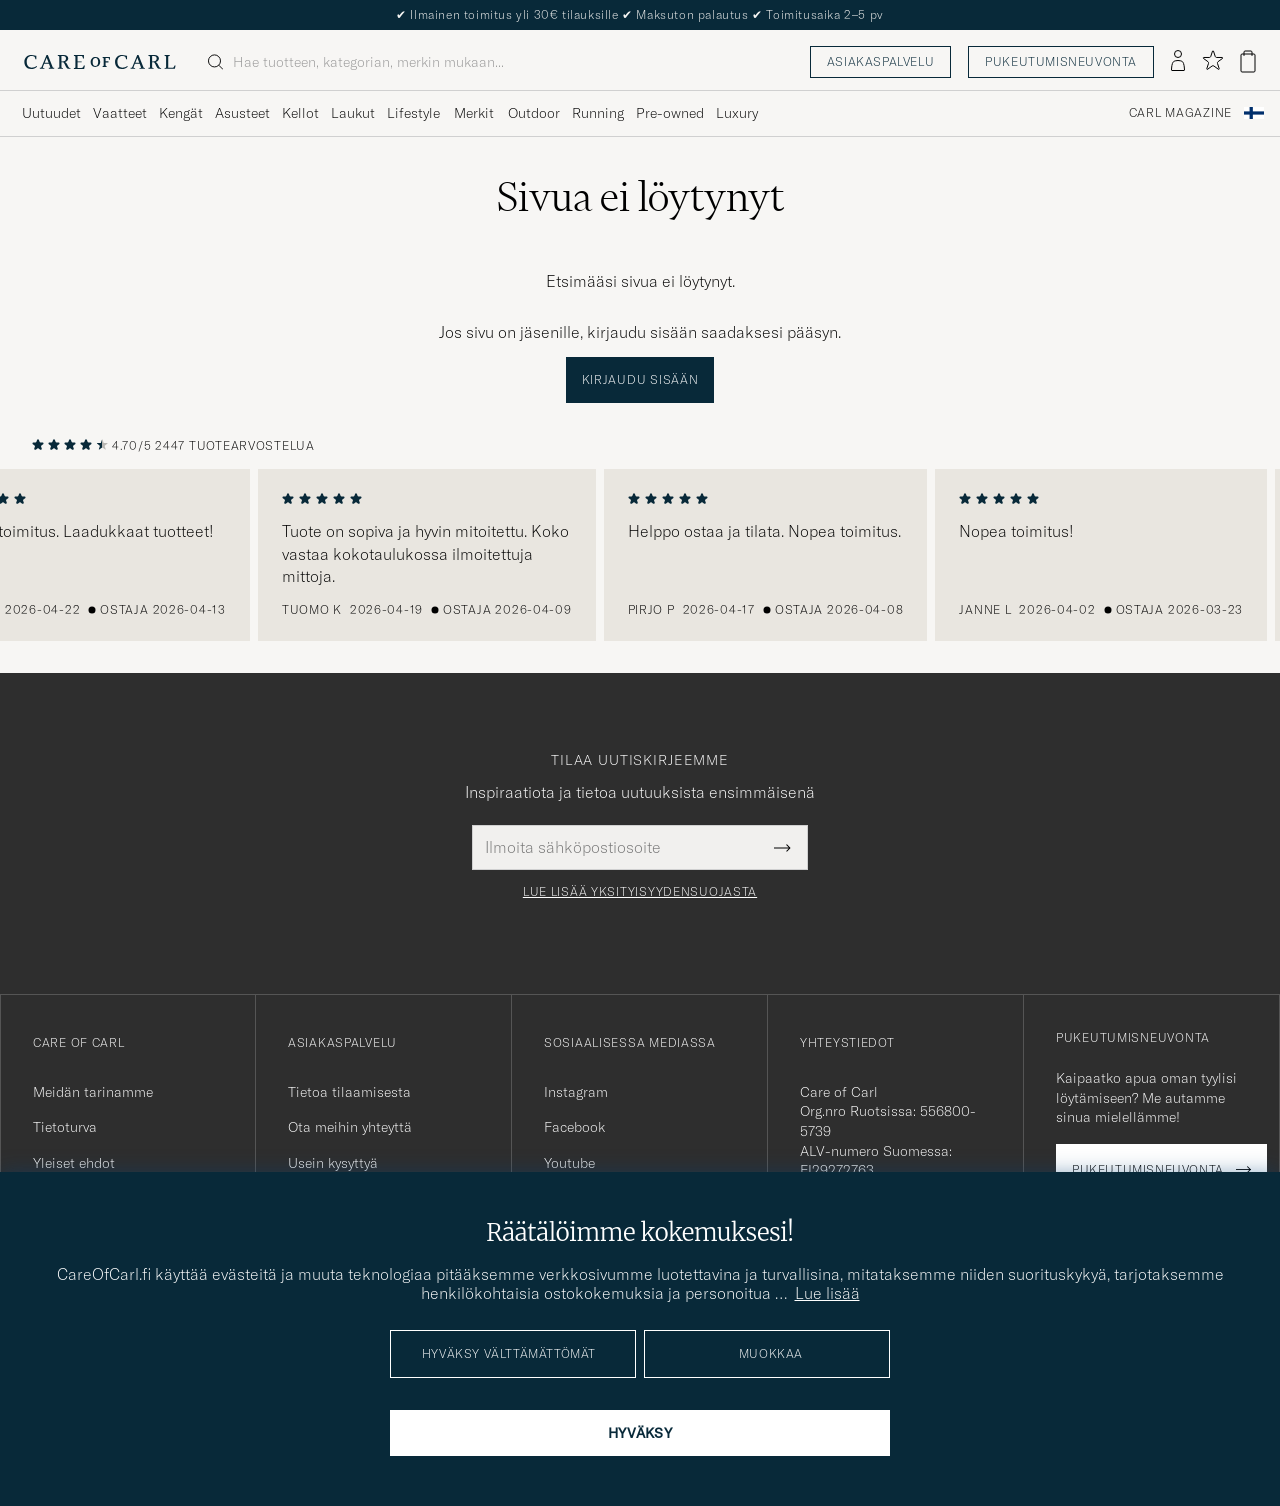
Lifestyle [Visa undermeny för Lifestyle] (413, 113)
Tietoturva (65, 1127)
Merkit (474, 113)
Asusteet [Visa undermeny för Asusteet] (242, 113)
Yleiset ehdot (74, 1163)
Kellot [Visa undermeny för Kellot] (300, 113)
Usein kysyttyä (333, 1163)
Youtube (569, 1163)
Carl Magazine (1180, 113)
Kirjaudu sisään (640, 379)
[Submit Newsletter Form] (782, 847)
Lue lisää (827, 1293)
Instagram (576, 1092)
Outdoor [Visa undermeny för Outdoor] (534, 113)
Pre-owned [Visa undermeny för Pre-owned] (670, 113)
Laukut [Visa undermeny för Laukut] (353, 113)
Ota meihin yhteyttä (350, 1127)
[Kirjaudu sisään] (1178, 62)
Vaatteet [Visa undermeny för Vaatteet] (120, 113)
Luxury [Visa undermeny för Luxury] (737, 113)
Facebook (574, 1127)
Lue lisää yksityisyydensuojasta (640, 892)
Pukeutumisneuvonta (1061, 61)
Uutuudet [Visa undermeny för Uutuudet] (51, 113)
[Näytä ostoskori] (1248, 61)
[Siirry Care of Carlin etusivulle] (100, 62)
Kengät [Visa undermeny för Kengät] (181, 113)
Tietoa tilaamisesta (349, 1092)
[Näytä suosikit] (1212, 61)
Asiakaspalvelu (880, 61)
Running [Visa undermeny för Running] (598, 113)
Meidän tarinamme (93, 1092)
